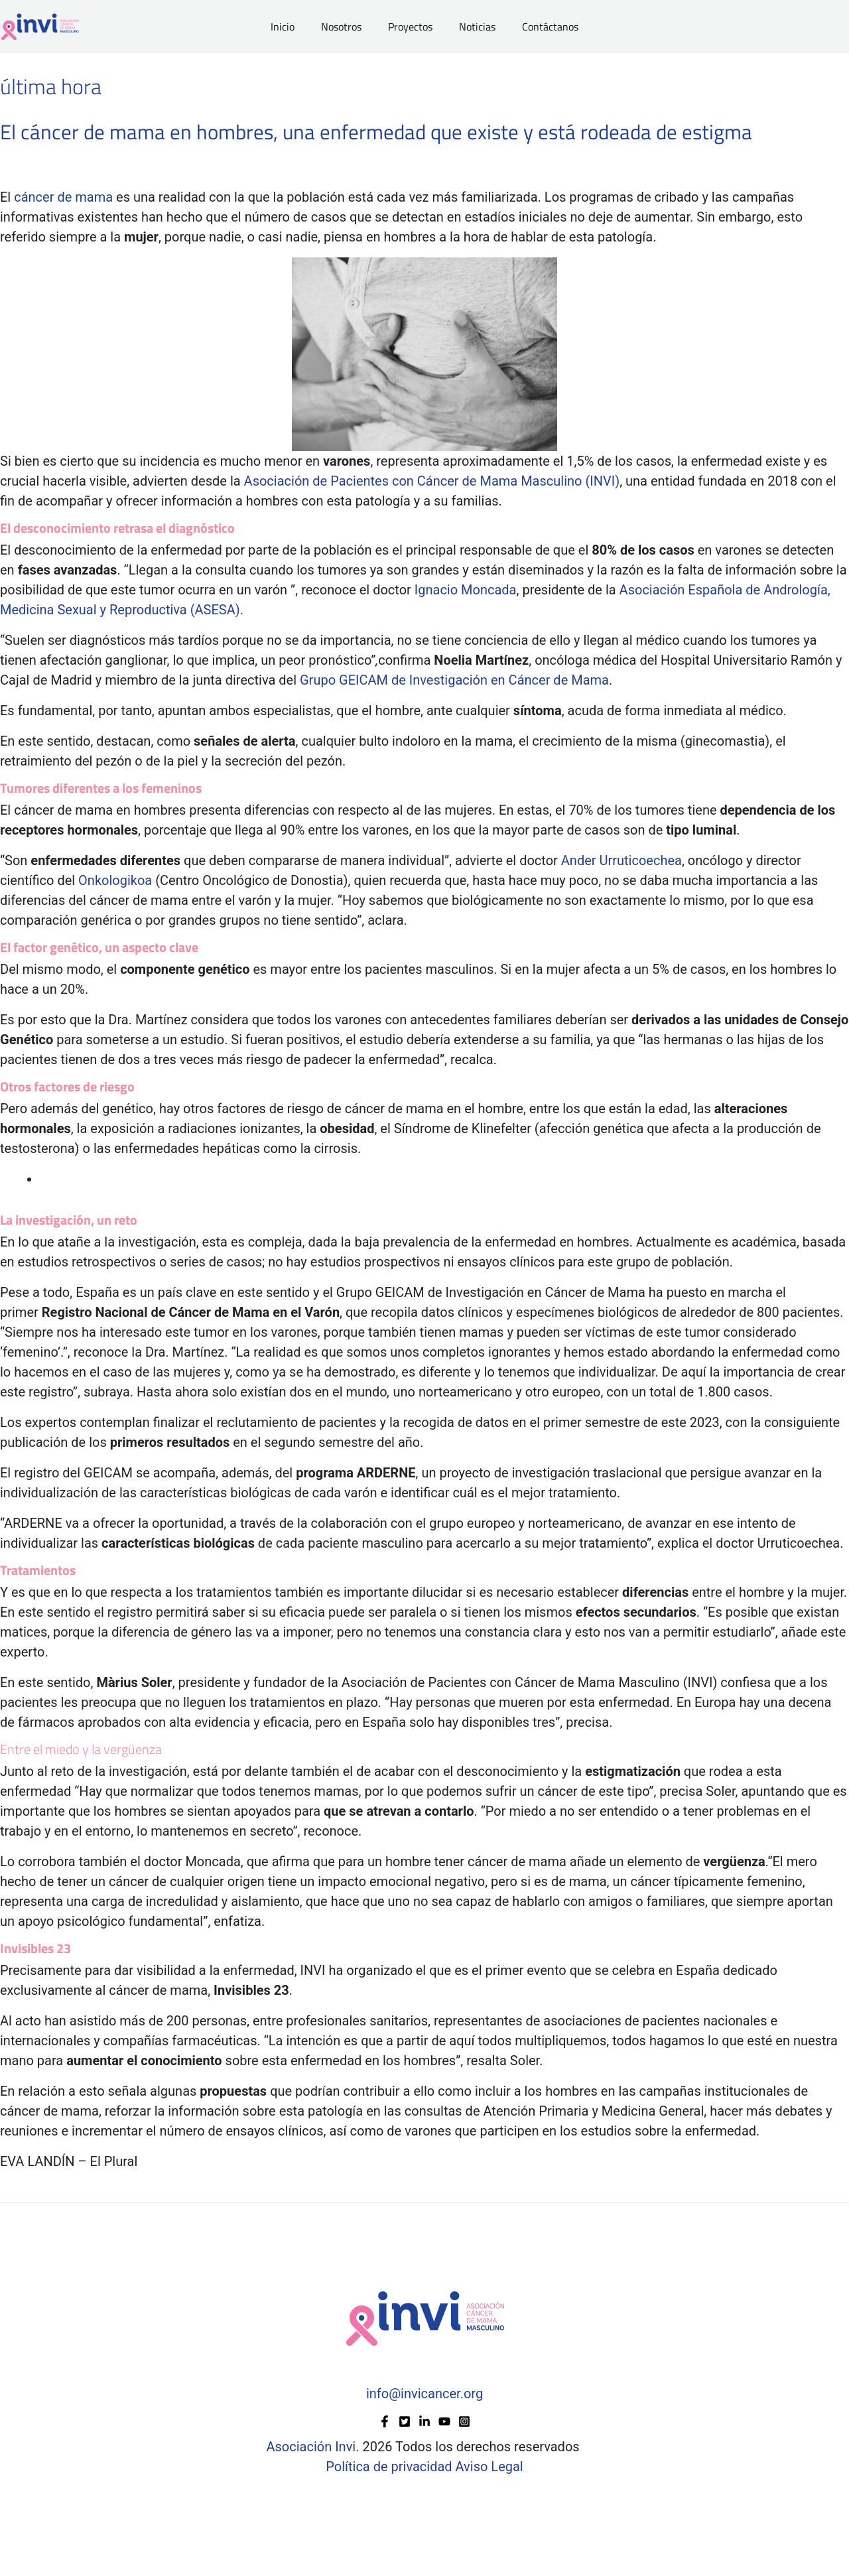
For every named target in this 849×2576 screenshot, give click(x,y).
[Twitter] (405, 2421)
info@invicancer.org (424, 2394)
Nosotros (346, 26)
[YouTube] (444, 2421)
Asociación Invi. (312, 2447)
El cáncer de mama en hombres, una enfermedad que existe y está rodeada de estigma (383, 131)
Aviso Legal (489, 2466)
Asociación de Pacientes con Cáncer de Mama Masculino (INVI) (432, 481)
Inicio (293, 26)
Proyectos (410, 26)
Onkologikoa (115, 880)
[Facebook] (385, 2421)
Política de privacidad (390, 2466)
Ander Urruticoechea (621, 860)
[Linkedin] (424, 2421)
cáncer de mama (63, 197)
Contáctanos (539, 26)
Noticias (472, 26)
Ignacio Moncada (466, 590)
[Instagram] (464, 2421)
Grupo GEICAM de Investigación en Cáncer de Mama (454, 680)
